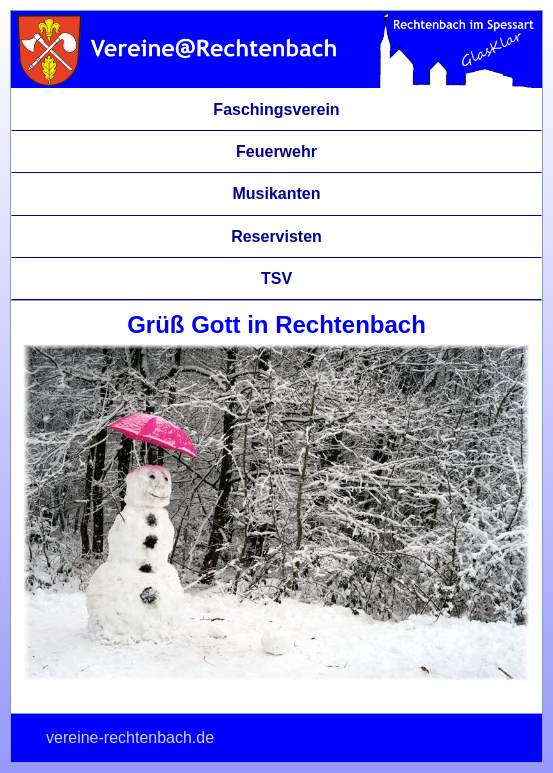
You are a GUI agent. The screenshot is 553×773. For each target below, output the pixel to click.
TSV (276, 278)
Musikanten (276, 193)
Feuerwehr (276, 151)
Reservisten (276, 236)
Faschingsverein (276, 109)
